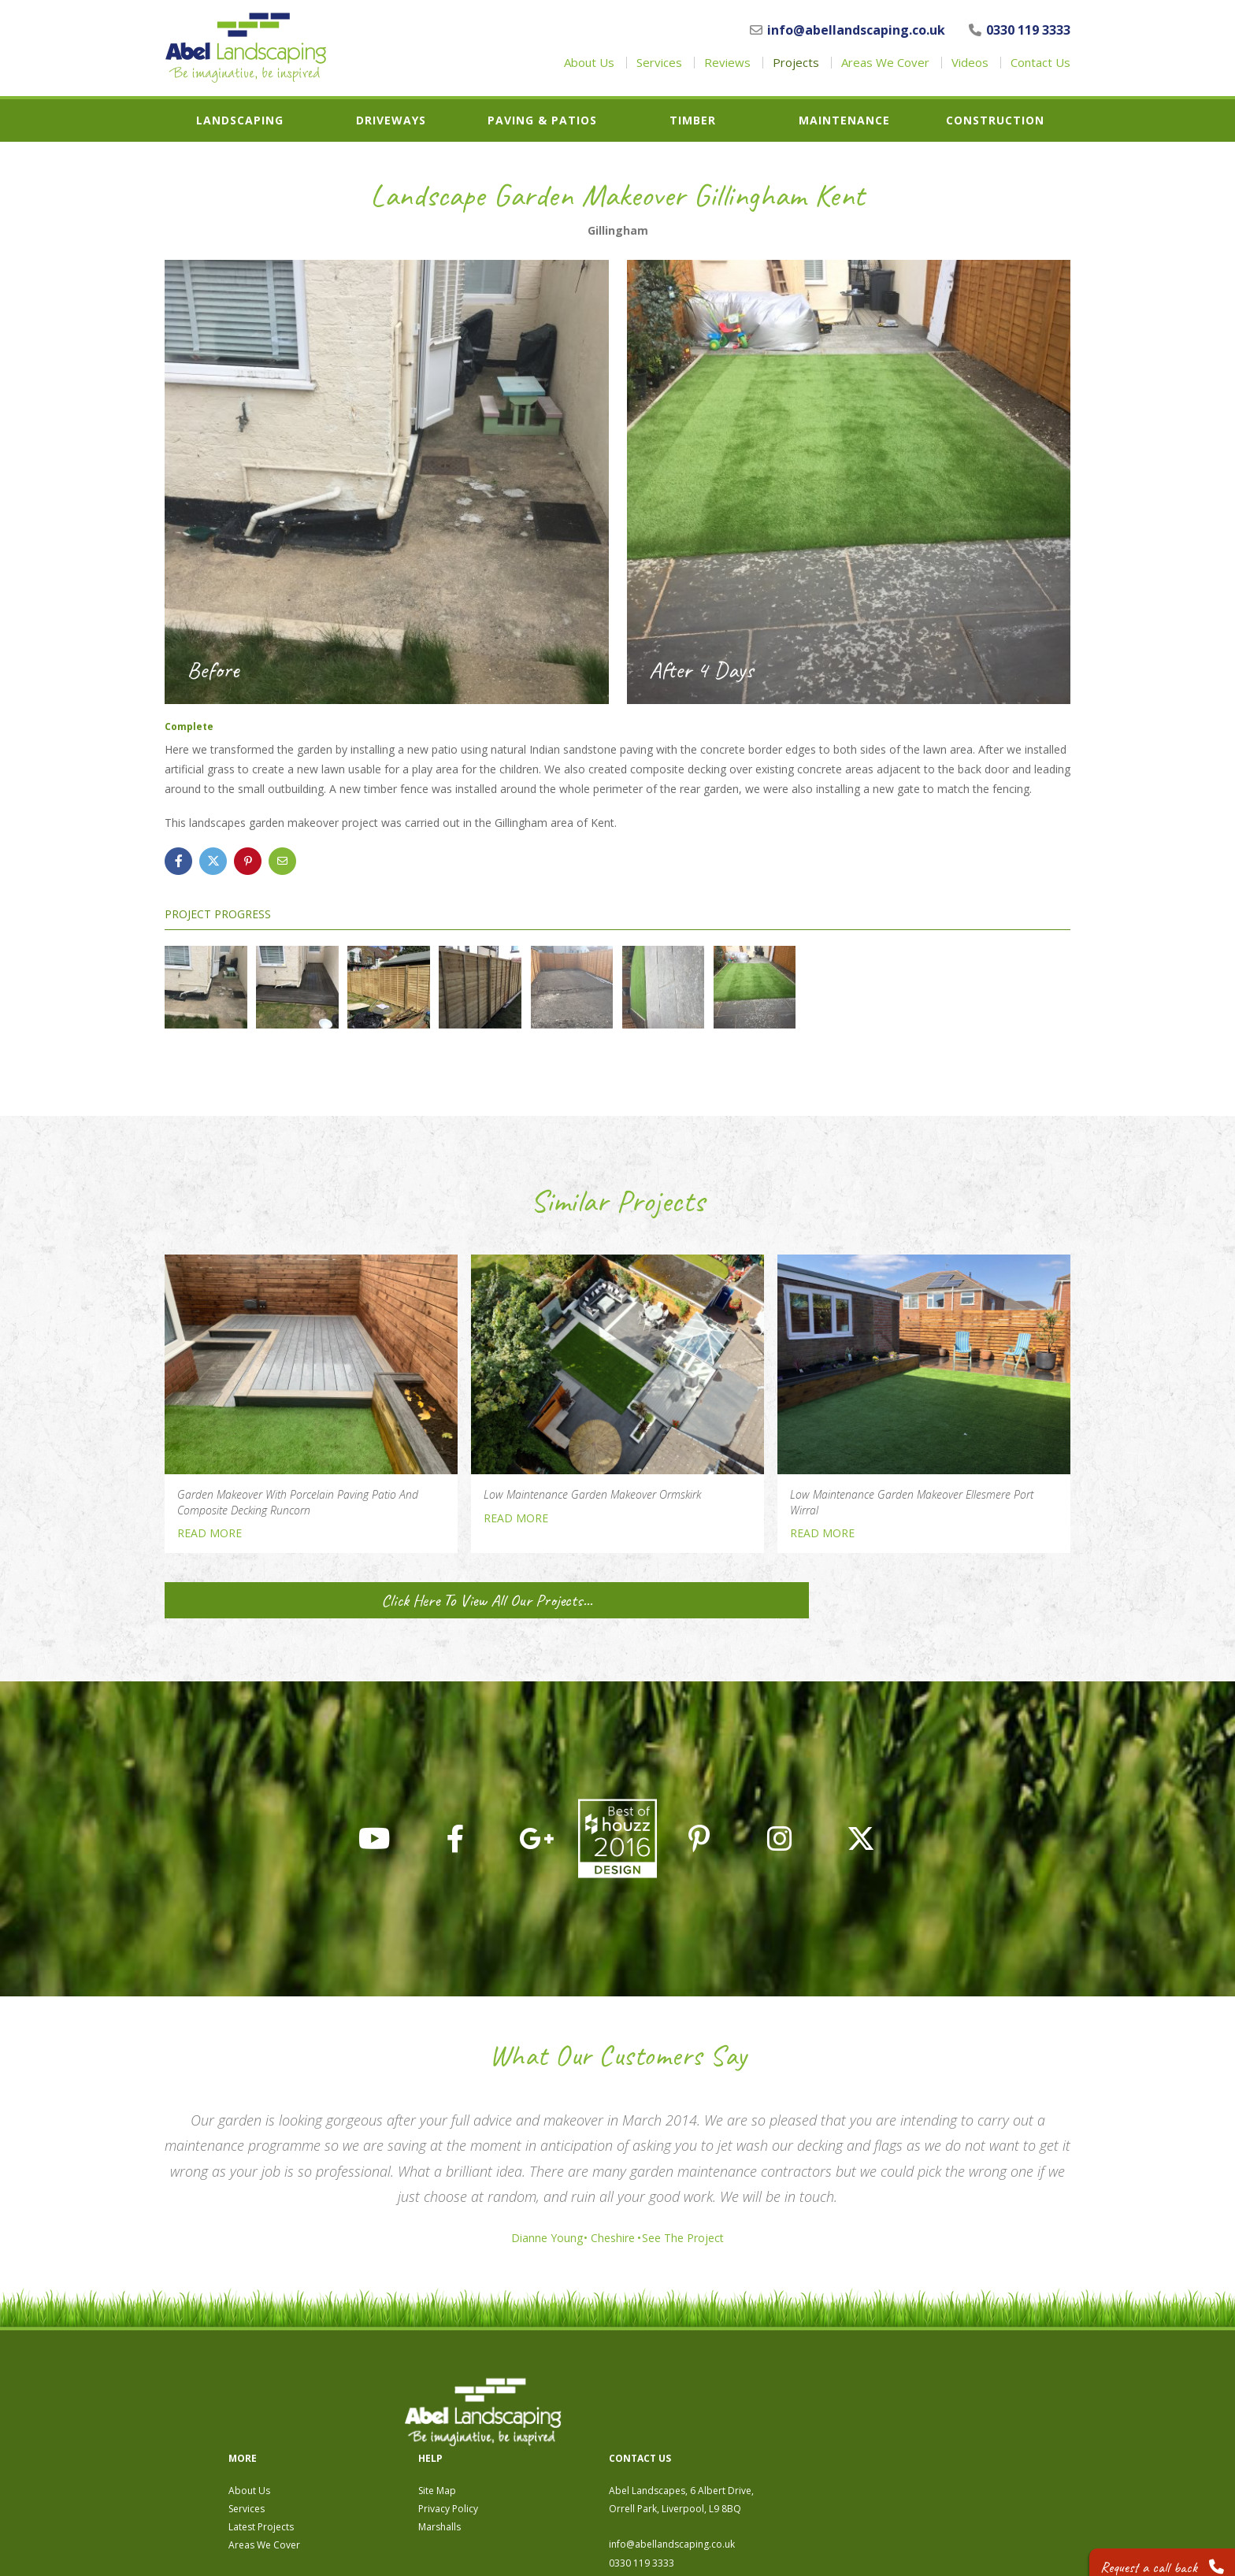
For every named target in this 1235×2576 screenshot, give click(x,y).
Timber (692, 120)
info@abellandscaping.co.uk (847, 30)
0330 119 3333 (1019, 30)
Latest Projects (533, 2441)
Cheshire (613, 2238)
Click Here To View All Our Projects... (309, 1600)
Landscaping (240, 120)
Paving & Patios (542, 120)
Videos (969, 63)
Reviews (727, 63)
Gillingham (618, 230)
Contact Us (1040, 63)
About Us (589, 63)
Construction (995, 120)
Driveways (391, 120)
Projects (796, 63)
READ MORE (209, 1532)
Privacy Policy (720, 2423)
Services (659, 63)
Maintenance (844, 120)
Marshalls (711, 2441)
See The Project (693, 2238)
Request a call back (1153, 2552)
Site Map (709, 2405)
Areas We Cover (885, 63)
